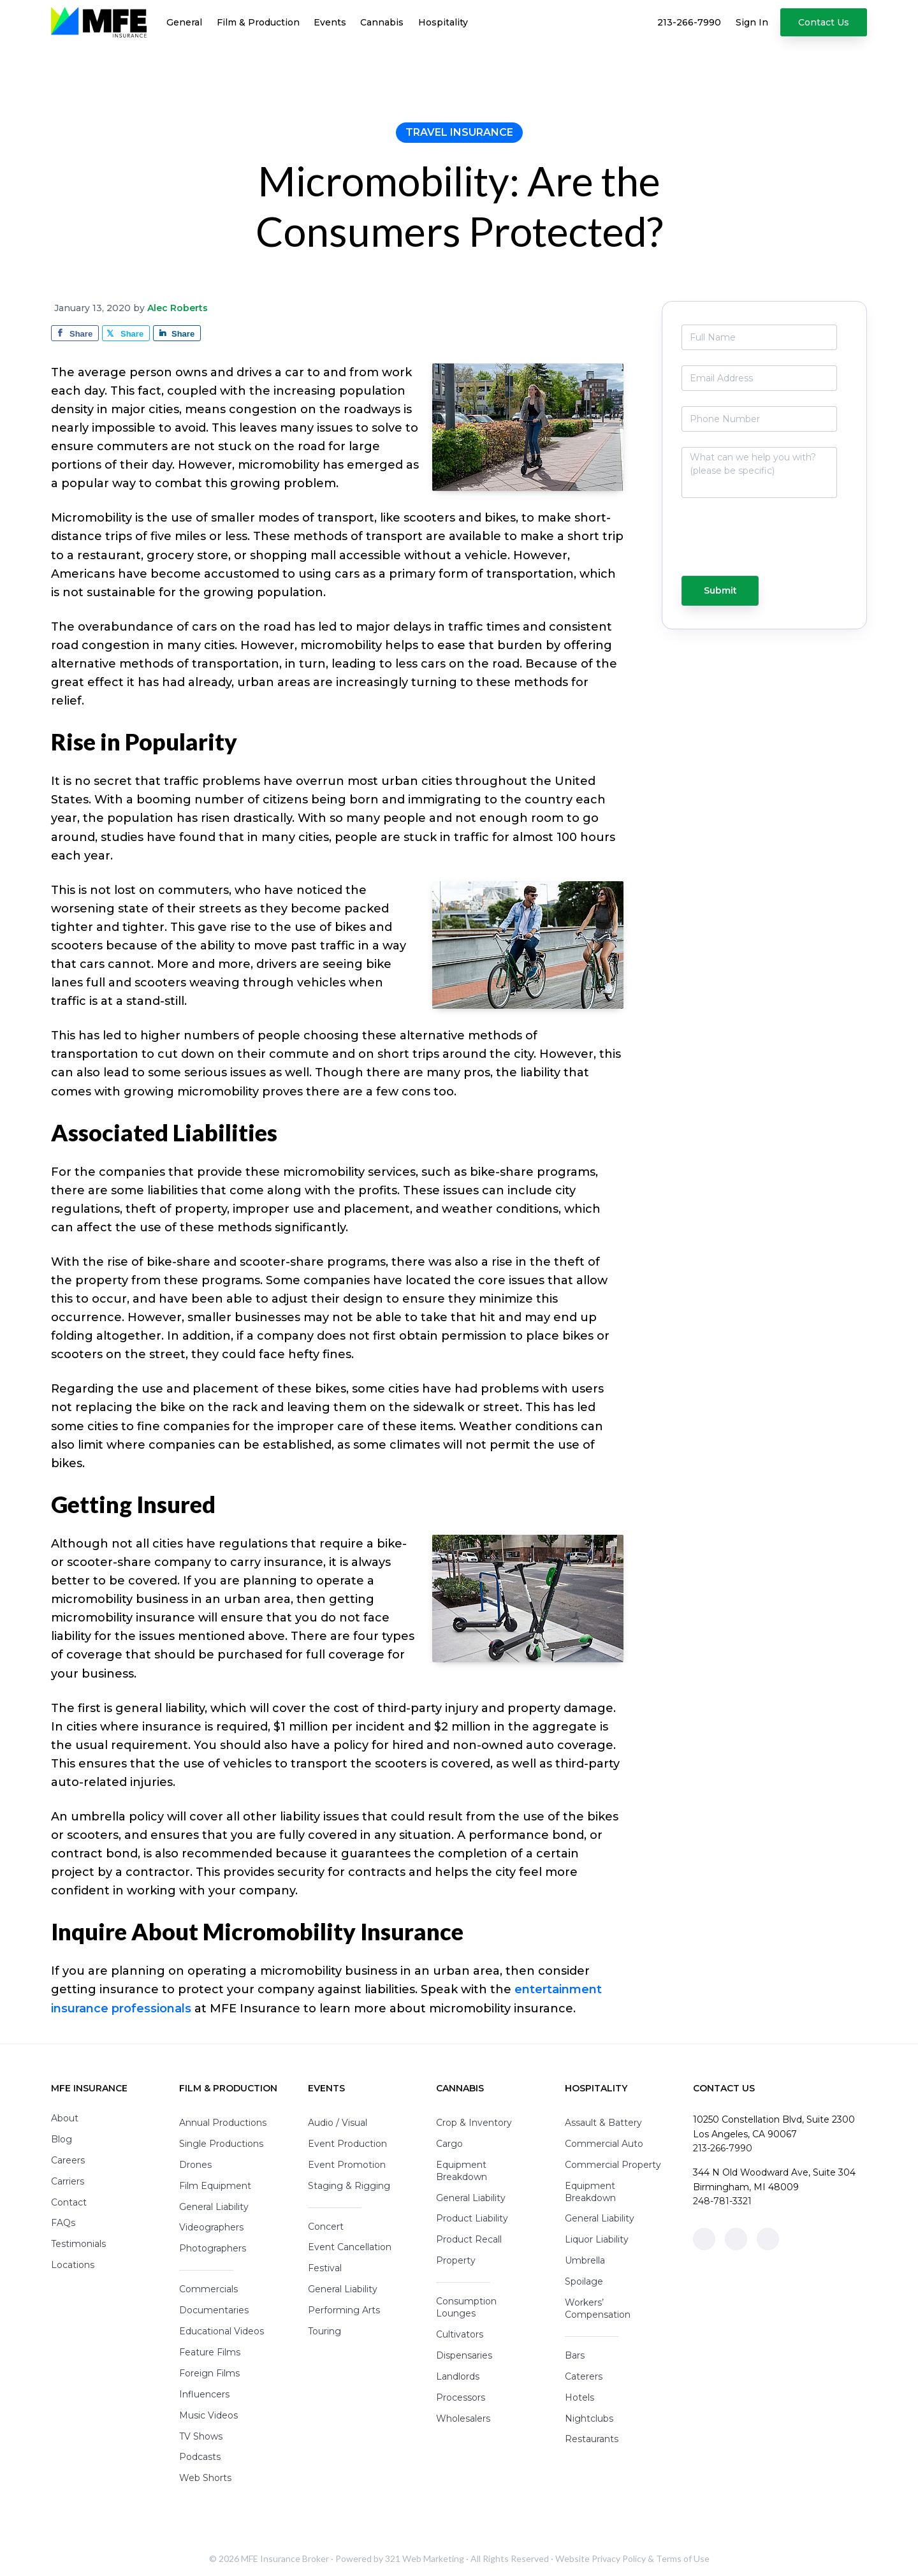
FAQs (63, 2222)
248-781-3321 (722, 2201)
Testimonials (78, 2244)
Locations (72, 2265)
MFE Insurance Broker (285, 2558)
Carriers (67, 2181)
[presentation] (732, 543)
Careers (68, 2160)
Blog (61, 2139)
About (64, 2118)
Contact (69, 2202)
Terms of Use (683, 2558)
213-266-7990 (722, 2148)
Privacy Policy (619, 2558)
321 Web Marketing (424, 2558)
